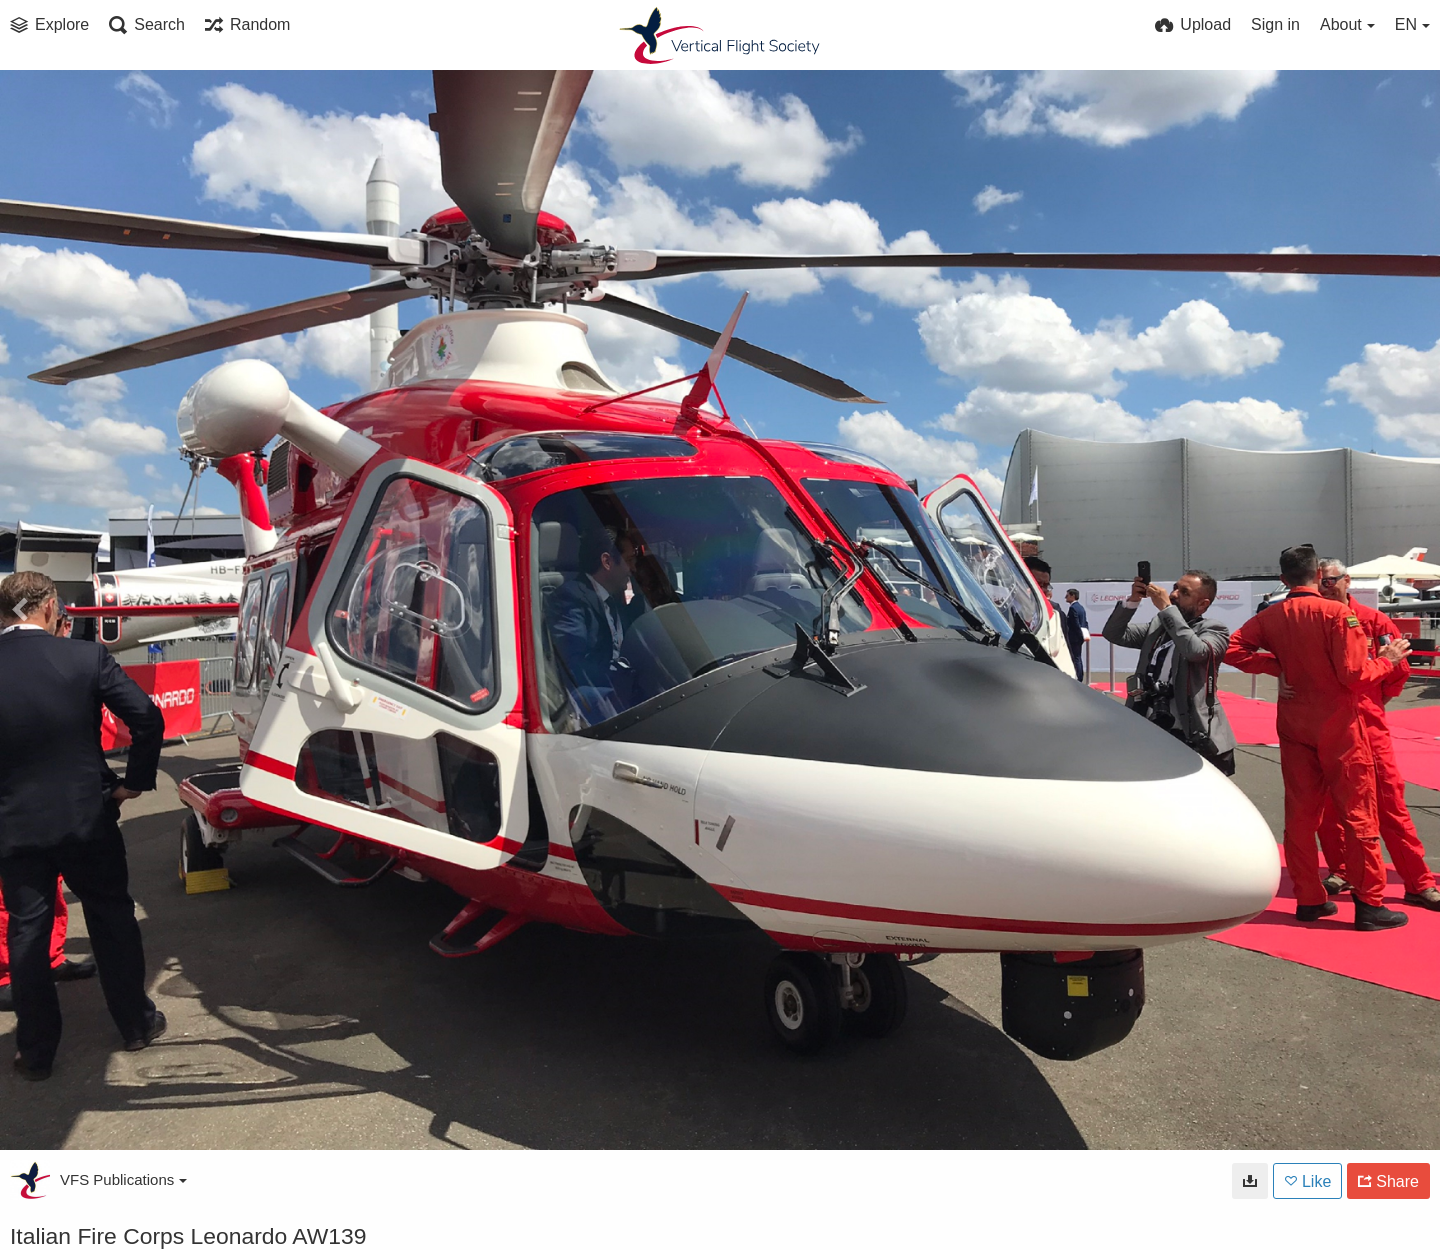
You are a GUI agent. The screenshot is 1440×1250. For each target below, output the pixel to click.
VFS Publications (123, 1179)
